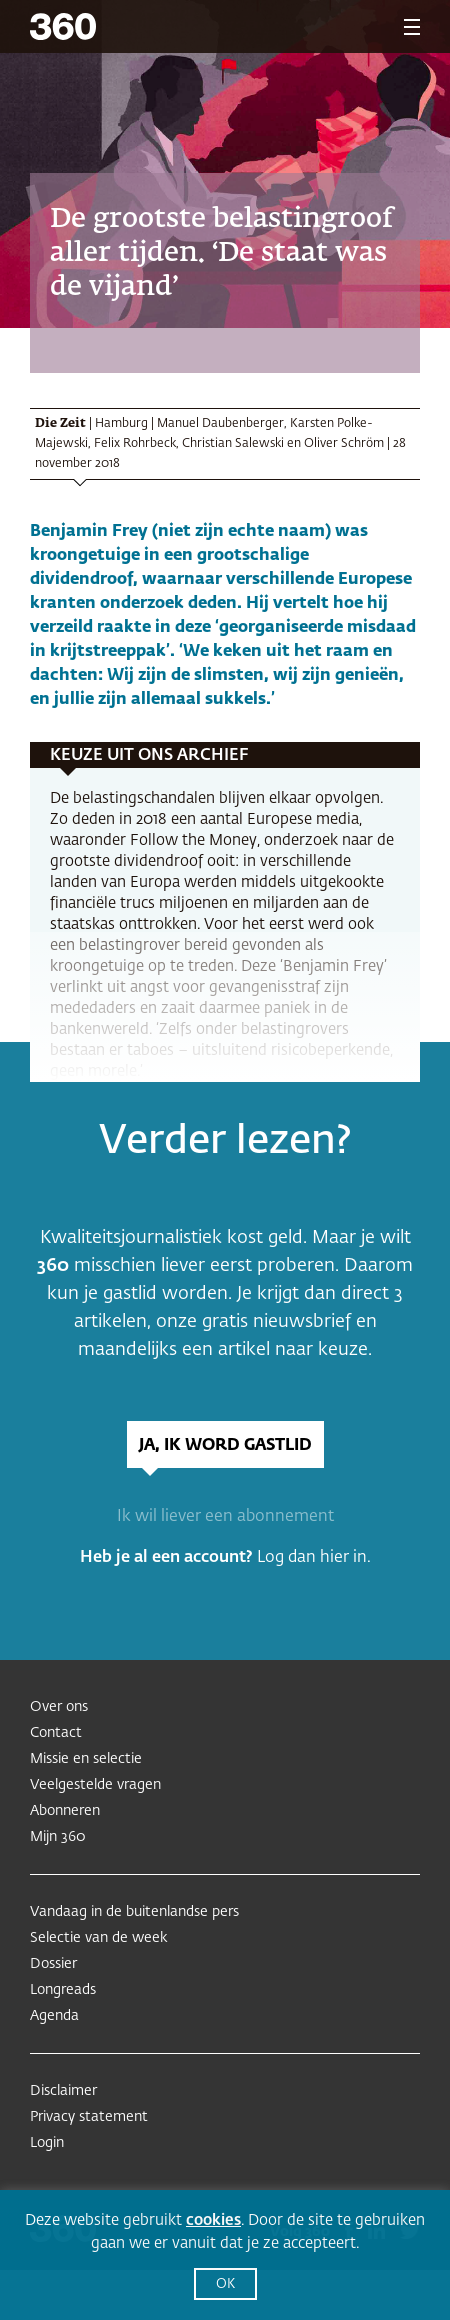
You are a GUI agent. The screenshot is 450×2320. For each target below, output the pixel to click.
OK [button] (225, 2284)
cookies (213, 2220)
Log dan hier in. (314, 1558)
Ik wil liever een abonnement (225, 1517)
